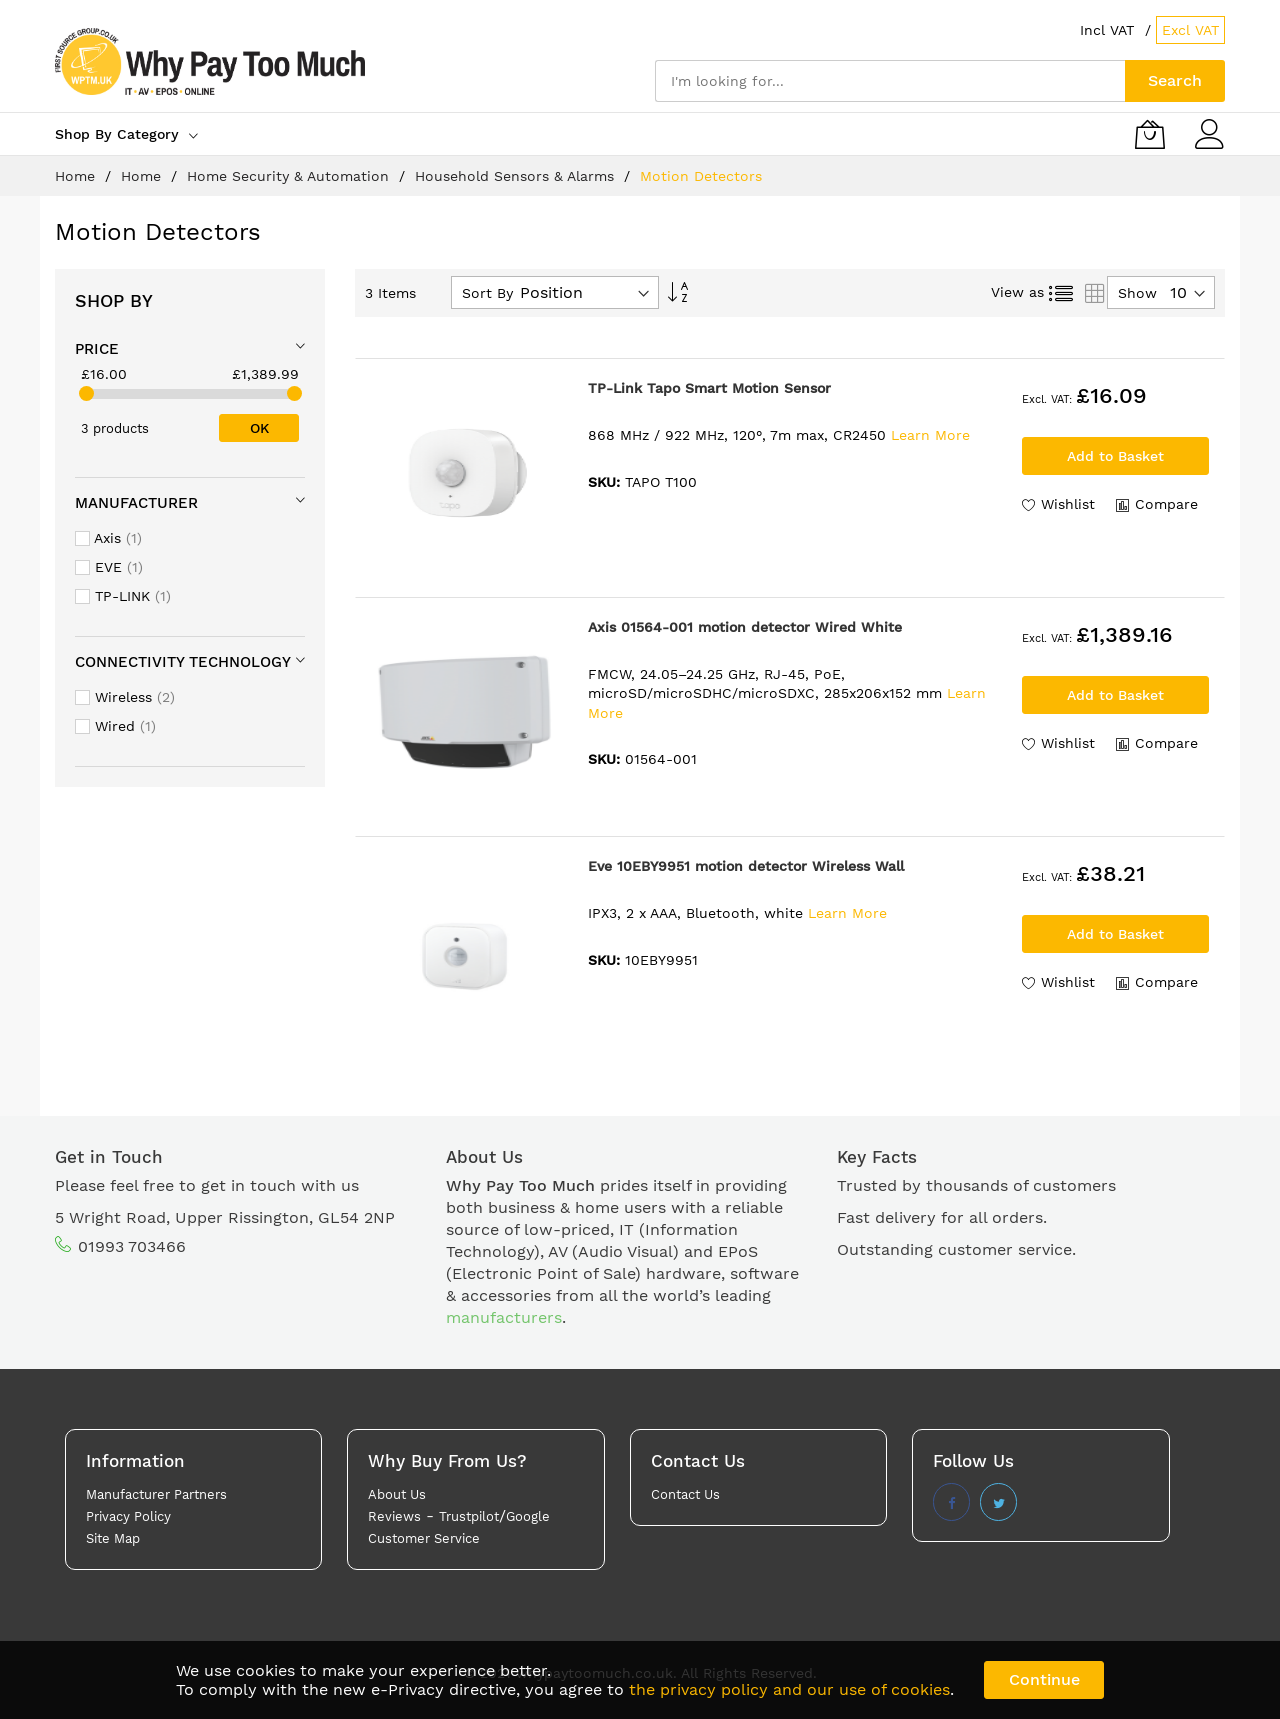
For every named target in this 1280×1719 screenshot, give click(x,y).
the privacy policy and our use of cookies (789, 1689)
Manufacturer (136, 503)
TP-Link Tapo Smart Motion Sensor (709, 388)
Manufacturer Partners (156, 1494)
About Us (397, 1494)
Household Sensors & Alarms (517, 176)
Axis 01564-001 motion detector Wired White (745, 627)
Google (528, 1516)
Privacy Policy (128, 1516)
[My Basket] (1150, 134)
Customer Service (424, 1538)
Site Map (113, 1538)
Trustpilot (469, 1516)
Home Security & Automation (290, 176)
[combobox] (890, 81)
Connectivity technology (183, 662)
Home (77, 176)
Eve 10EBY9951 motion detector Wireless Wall (746, 866)
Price (97, 349)
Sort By (487, 293)
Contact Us (685, 1494)
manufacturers (504, 1317)
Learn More (930, 435)
